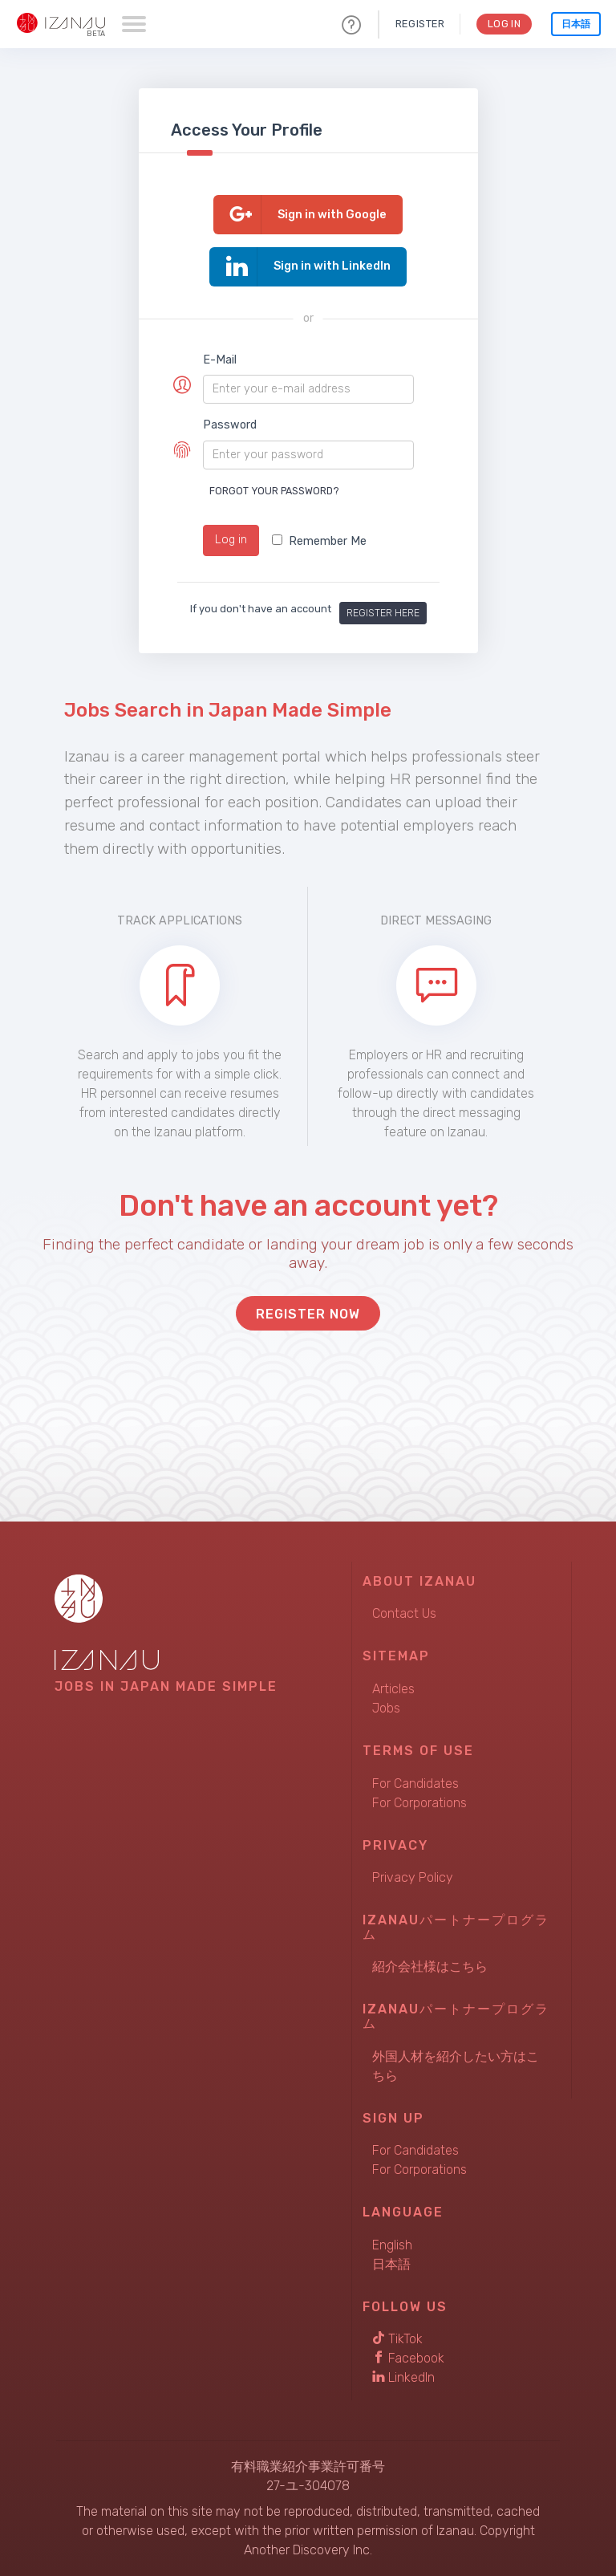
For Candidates (415, 1783)
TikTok (397, 2338)
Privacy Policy (412, 1877)
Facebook (408, 2358)
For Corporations (419, 1802)
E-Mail (220, 360)
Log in (231, 539)
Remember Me (319, 541)
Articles (393, 1688)
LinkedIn (403, 2377)
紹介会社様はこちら (430, 1966)
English (392, 2245)
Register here (382, 613)
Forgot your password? (274, 491)
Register (419, 24)
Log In (503, 24)
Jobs (386, 1708)
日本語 (575, 24)
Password (230, 425)
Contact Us (404, 1613)
